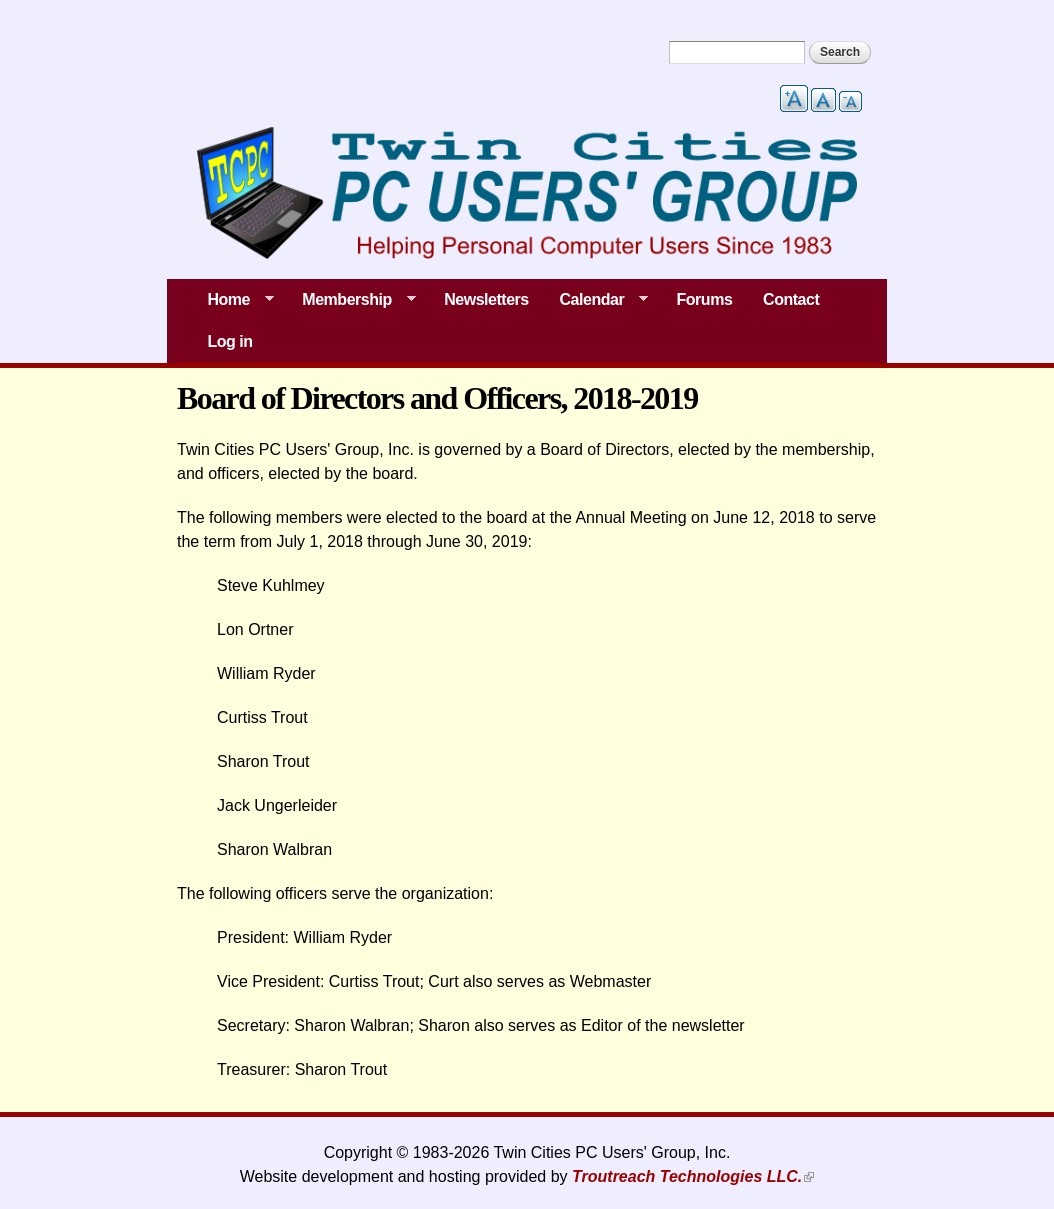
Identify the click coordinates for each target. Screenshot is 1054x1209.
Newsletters (486, 299)
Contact (791, 299)
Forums (705, 299)
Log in (229, 341)
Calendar (596, 300)
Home (233, 300)
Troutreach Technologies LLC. (687, 1176)
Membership (351, 300)
